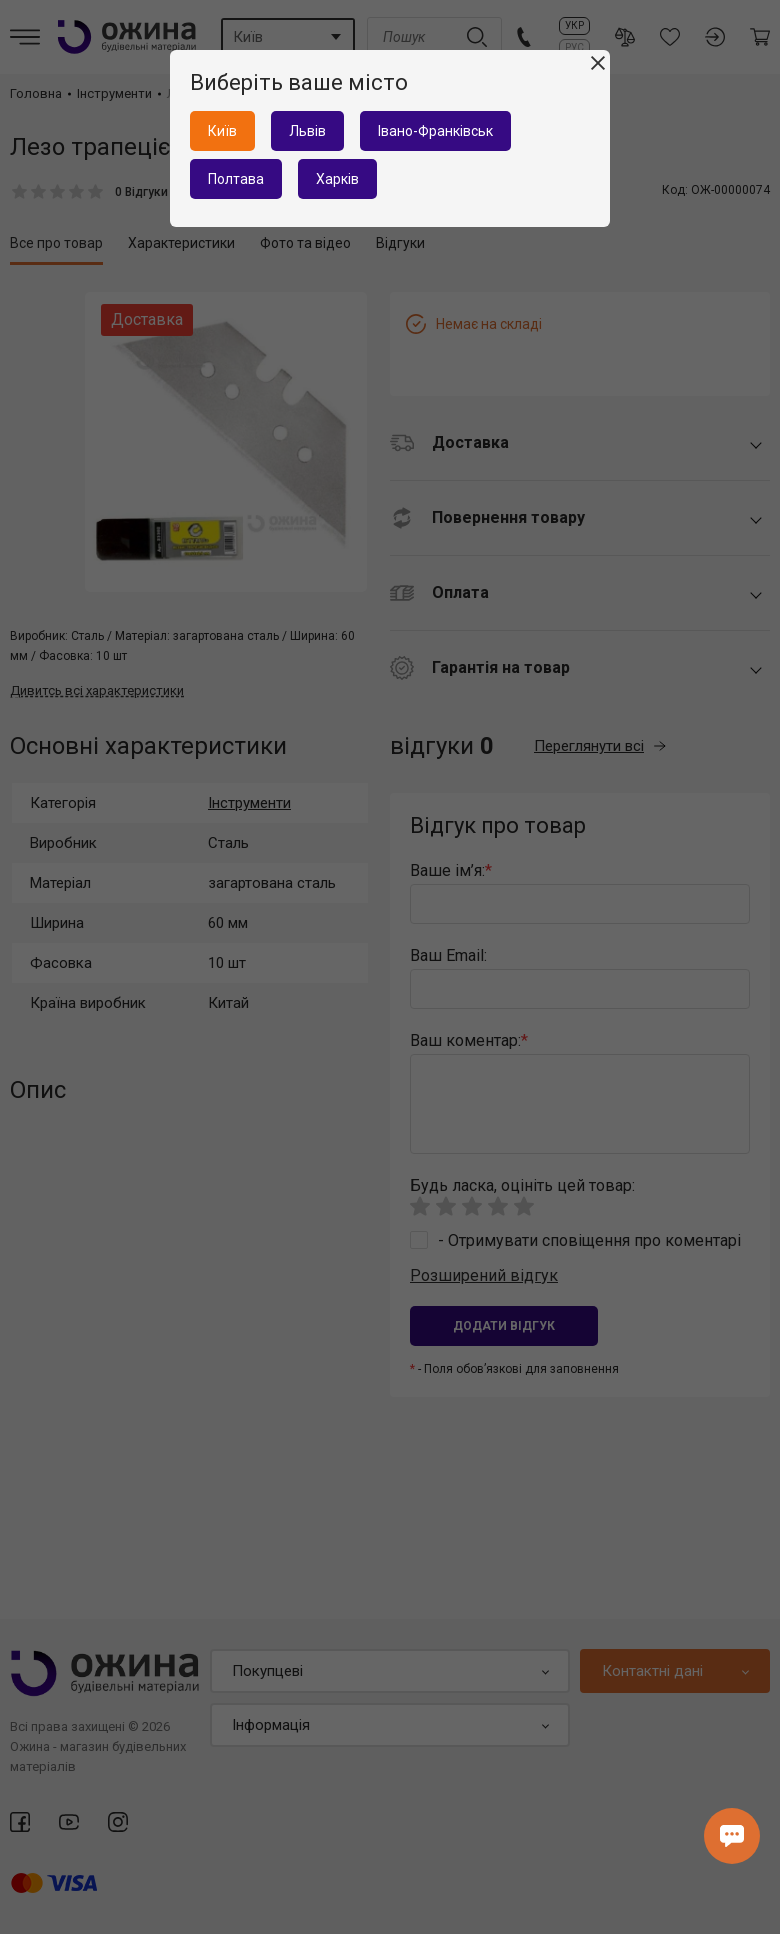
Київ (222, 131)
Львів (307, 131)
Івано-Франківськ (435, 131)
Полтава (236, 179)
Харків (337, 179)
